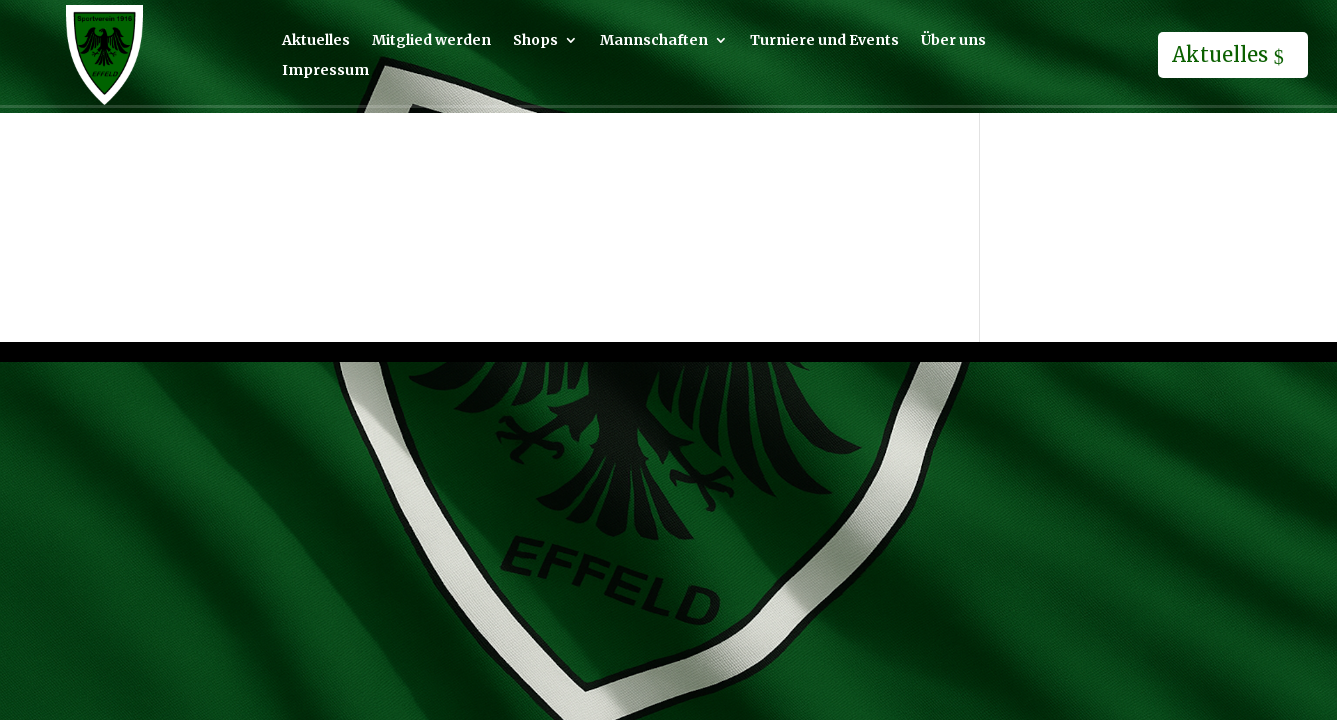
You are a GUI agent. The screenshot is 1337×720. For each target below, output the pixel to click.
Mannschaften (654, 41)
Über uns (953, 41)
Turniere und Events (824, 41)
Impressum (325, 71)
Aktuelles (316, 41)
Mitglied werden (431, 41)
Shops (535, 41)
